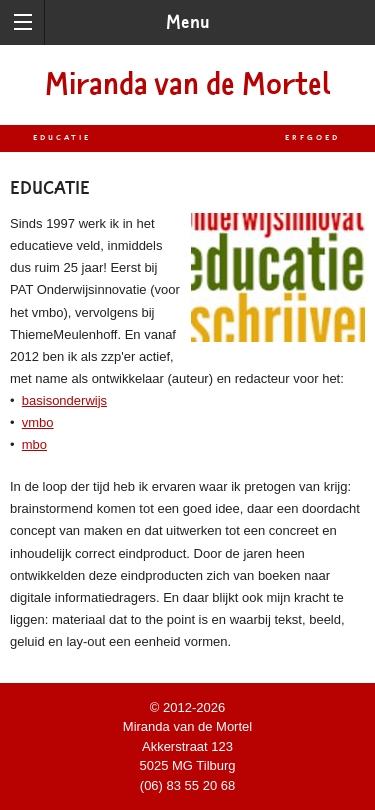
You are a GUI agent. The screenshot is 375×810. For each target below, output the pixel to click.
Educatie (62, 138)
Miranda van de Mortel (187, 84)
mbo (34, 444)
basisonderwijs (64, 400)
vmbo (38, 422)
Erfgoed (312, 138)
